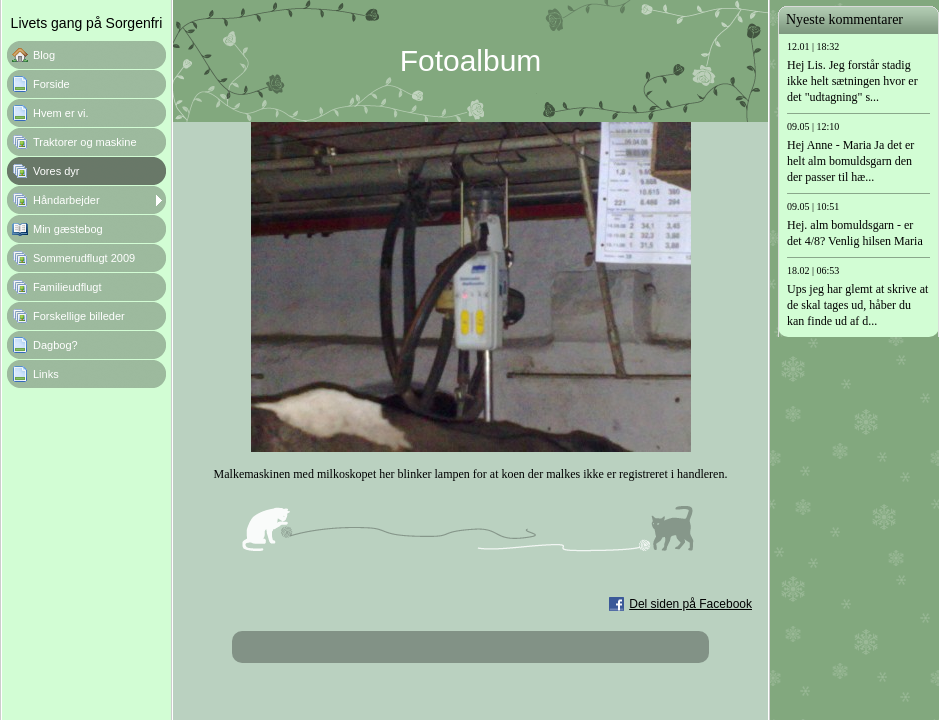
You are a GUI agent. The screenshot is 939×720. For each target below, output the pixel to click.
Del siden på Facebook (690, 604)
